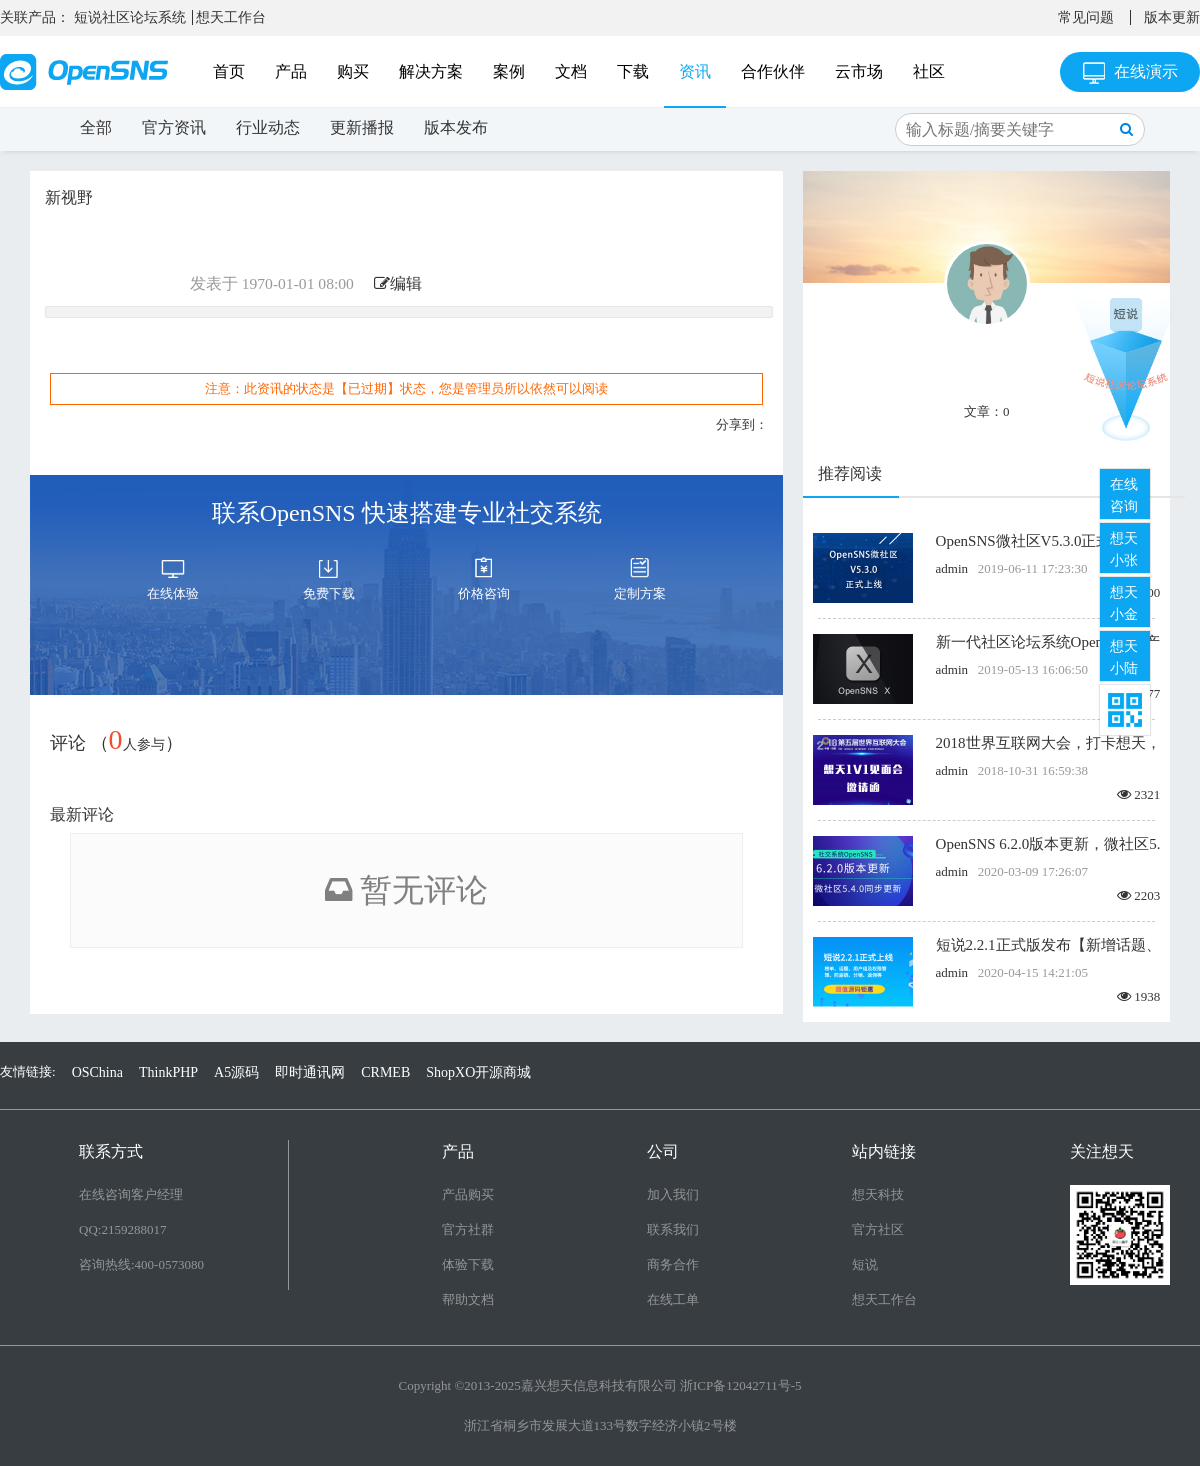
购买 (353, 71)
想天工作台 (231, 17)
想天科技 (878, 1194)
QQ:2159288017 (122, 1229)
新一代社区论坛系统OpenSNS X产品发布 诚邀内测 (1048, 642)
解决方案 (431, 71)
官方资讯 (174, 127)
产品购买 (468, 1194)
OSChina (97, 1072)
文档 (571, 71)
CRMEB (385, 1072)
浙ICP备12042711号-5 (741, 1385)
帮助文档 (468, 1299)
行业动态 (268, 127)
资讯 (695, 71)
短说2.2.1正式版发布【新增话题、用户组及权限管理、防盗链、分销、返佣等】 (1048, 945)
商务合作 (673, 1264)
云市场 (859, 71)
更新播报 (362, 127)
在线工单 (673, 1299)
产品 (291, 71)
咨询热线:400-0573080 (141, 1264)
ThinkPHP (168, 1072)
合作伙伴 (773, 71)
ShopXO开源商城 (478, 1072)
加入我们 (673, 1194)
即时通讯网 (310, 1072)
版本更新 (1172, 17)
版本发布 (456, 127)
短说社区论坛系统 (130, 17)
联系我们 (673, 1229)
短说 (865, 1264)
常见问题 (1086, 17)
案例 (509, 71)
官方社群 (468, 1229)
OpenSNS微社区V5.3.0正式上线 (1039, 541)
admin (952, 568)
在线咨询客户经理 (131, 1194)
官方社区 (878, 1229)
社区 (929, 71)
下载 (633, 71)
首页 (229, 71)
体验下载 (468, 1264)
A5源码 (236, 1072)
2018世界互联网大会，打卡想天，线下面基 (1048, 743)
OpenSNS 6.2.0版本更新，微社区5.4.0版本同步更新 (1048, 844)
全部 (96, 127)
